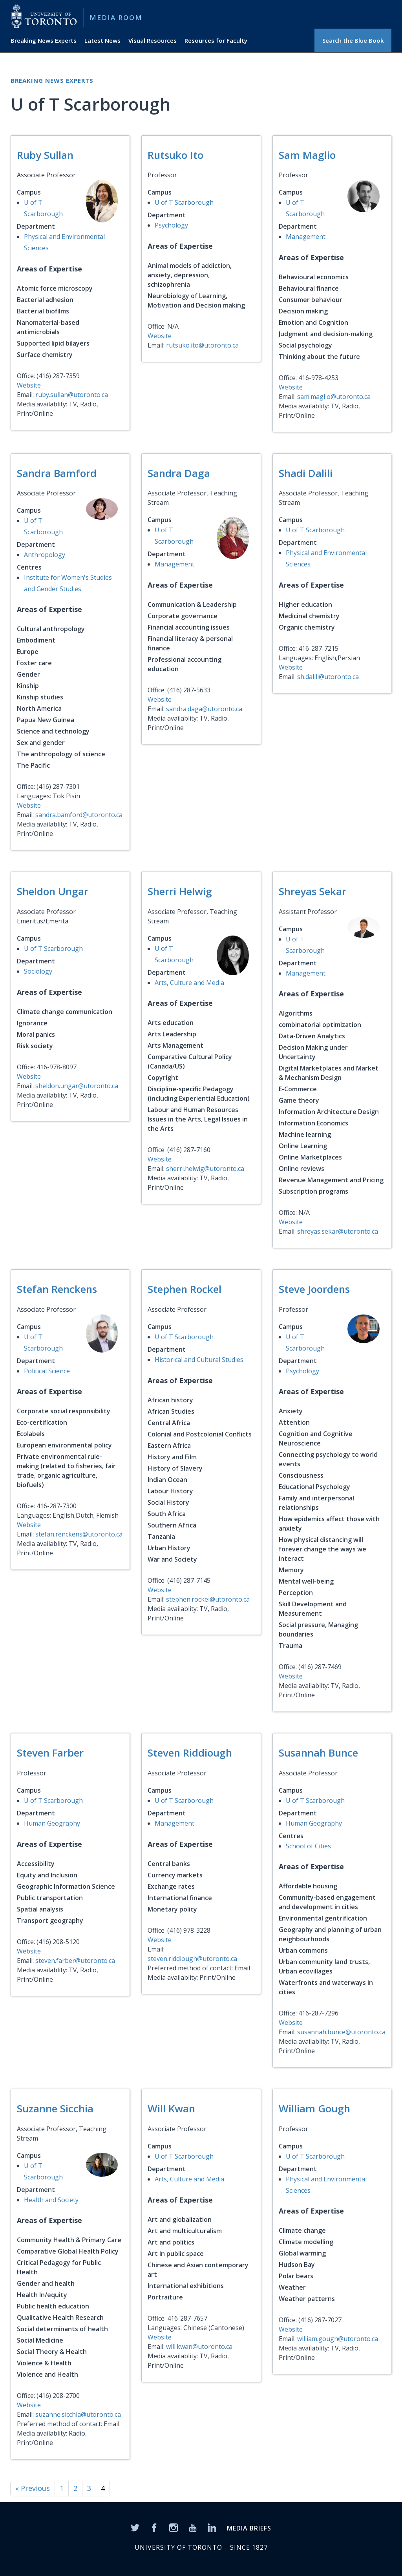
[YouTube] (192, 2527)
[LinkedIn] (212, 2527)
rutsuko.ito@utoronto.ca (202, 345)
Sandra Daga (179, 473)
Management (305, 236)
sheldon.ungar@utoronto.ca (76, 1085)
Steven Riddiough (190, 1753)
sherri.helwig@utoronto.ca (205, 1168)
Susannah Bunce (318, 1753)
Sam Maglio (307, 155)
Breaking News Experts (44, 40)
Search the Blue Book (353, 40)
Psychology (171, 225)
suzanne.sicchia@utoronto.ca (78, 2414)
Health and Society (51, 2200)
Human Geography (52, 1823)
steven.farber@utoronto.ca (75, 1960)
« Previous (32, 2488)
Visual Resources (152, 40)
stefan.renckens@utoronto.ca (78, 1534)
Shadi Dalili (306, 473)
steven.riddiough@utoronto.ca (192, 1958)
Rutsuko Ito (175, 155)
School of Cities (308, 1846)
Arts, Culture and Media (189, 982)
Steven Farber (50, 1753)
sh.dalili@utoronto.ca (328, 676)
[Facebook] (154, 2527)
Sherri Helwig (180, 891)
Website (29, 385)
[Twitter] (135, 2527)
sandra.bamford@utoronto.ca (78, 814)
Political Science (47, 1371)
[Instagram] (173, 2527)
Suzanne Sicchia (55, 2108)
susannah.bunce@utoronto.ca (341, 2032)
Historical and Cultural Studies (199, 1359)
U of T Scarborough (184, 202)
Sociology (38, 971)
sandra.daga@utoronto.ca (204, 709)
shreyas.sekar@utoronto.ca (337, 1231)
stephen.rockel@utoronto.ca (208, 1599)
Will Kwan (171, 2108)
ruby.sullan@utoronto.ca (71, 394)
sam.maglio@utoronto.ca (334, 396)
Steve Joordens (314, 1289)
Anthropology (44, 554)
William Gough (314, 2108)
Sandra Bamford (57, 473)
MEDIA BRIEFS (249, 2528)
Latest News (102, 40)
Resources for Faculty (216, 40)
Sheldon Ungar (52, 891)
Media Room (116, 17)
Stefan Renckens (57, 1289)
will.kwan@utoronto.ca (199, 2346)
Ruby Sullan (45, 155)
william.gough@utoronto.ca (337, 2338)
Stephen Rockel (184, 1289)
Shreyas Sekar (312, 891)
